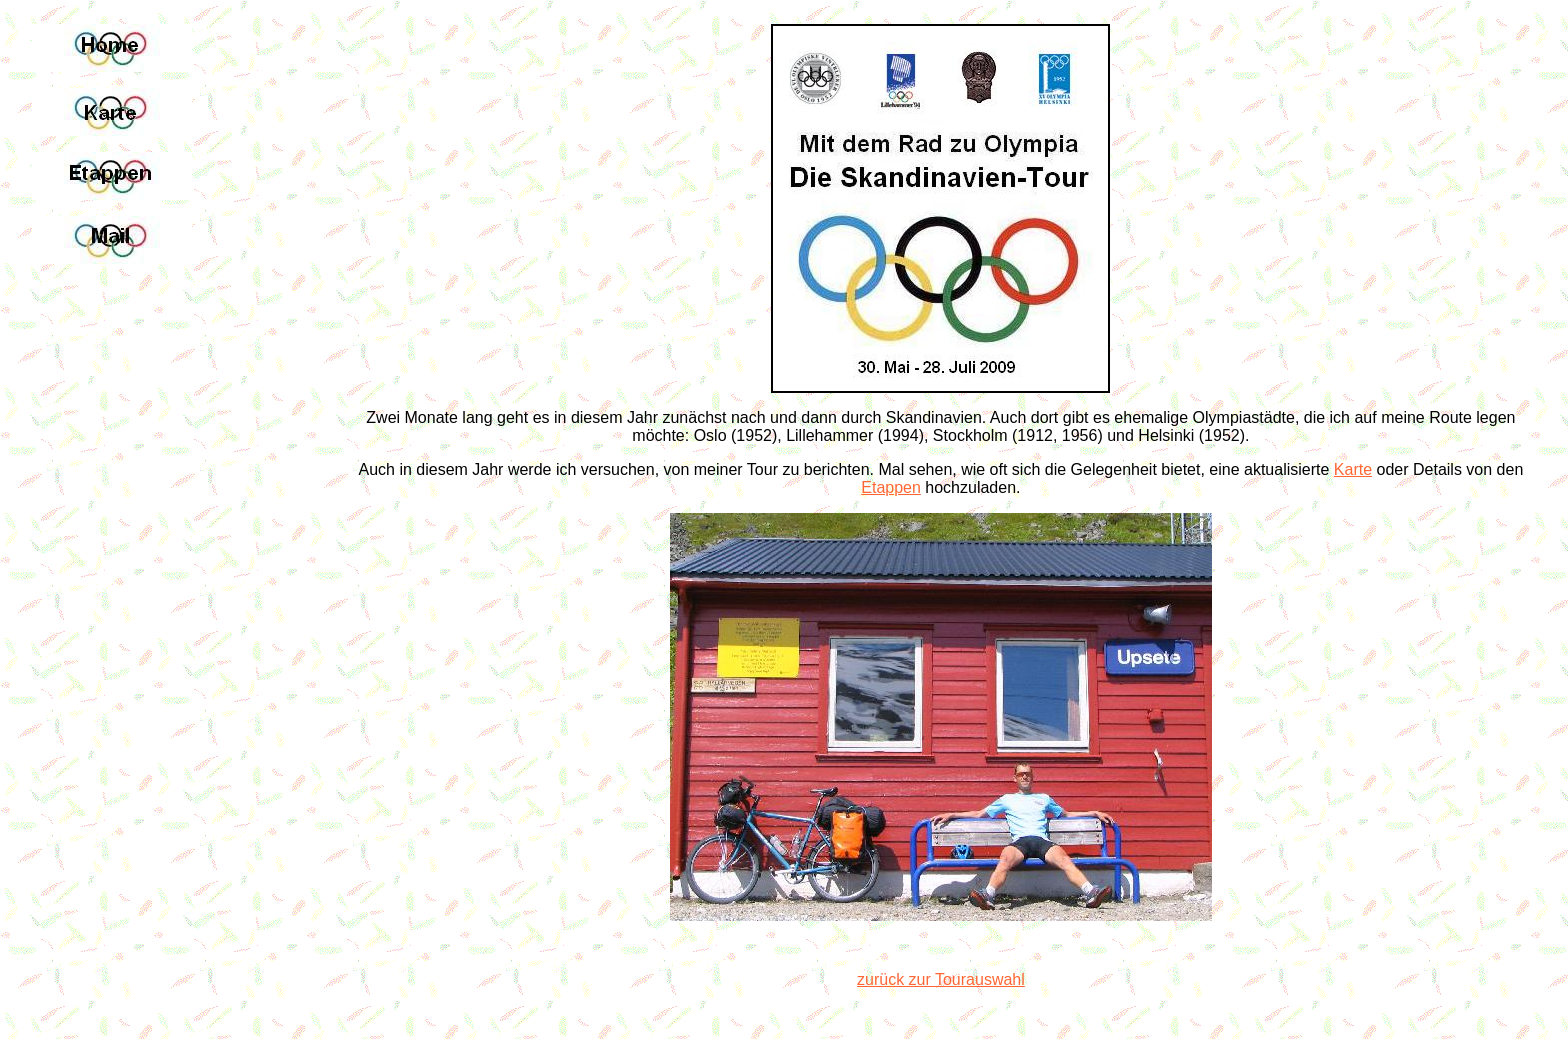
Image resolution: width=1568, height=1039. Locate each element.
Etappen (891, 487)
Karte (1353, 469)
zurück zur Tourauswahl (941, 979)
